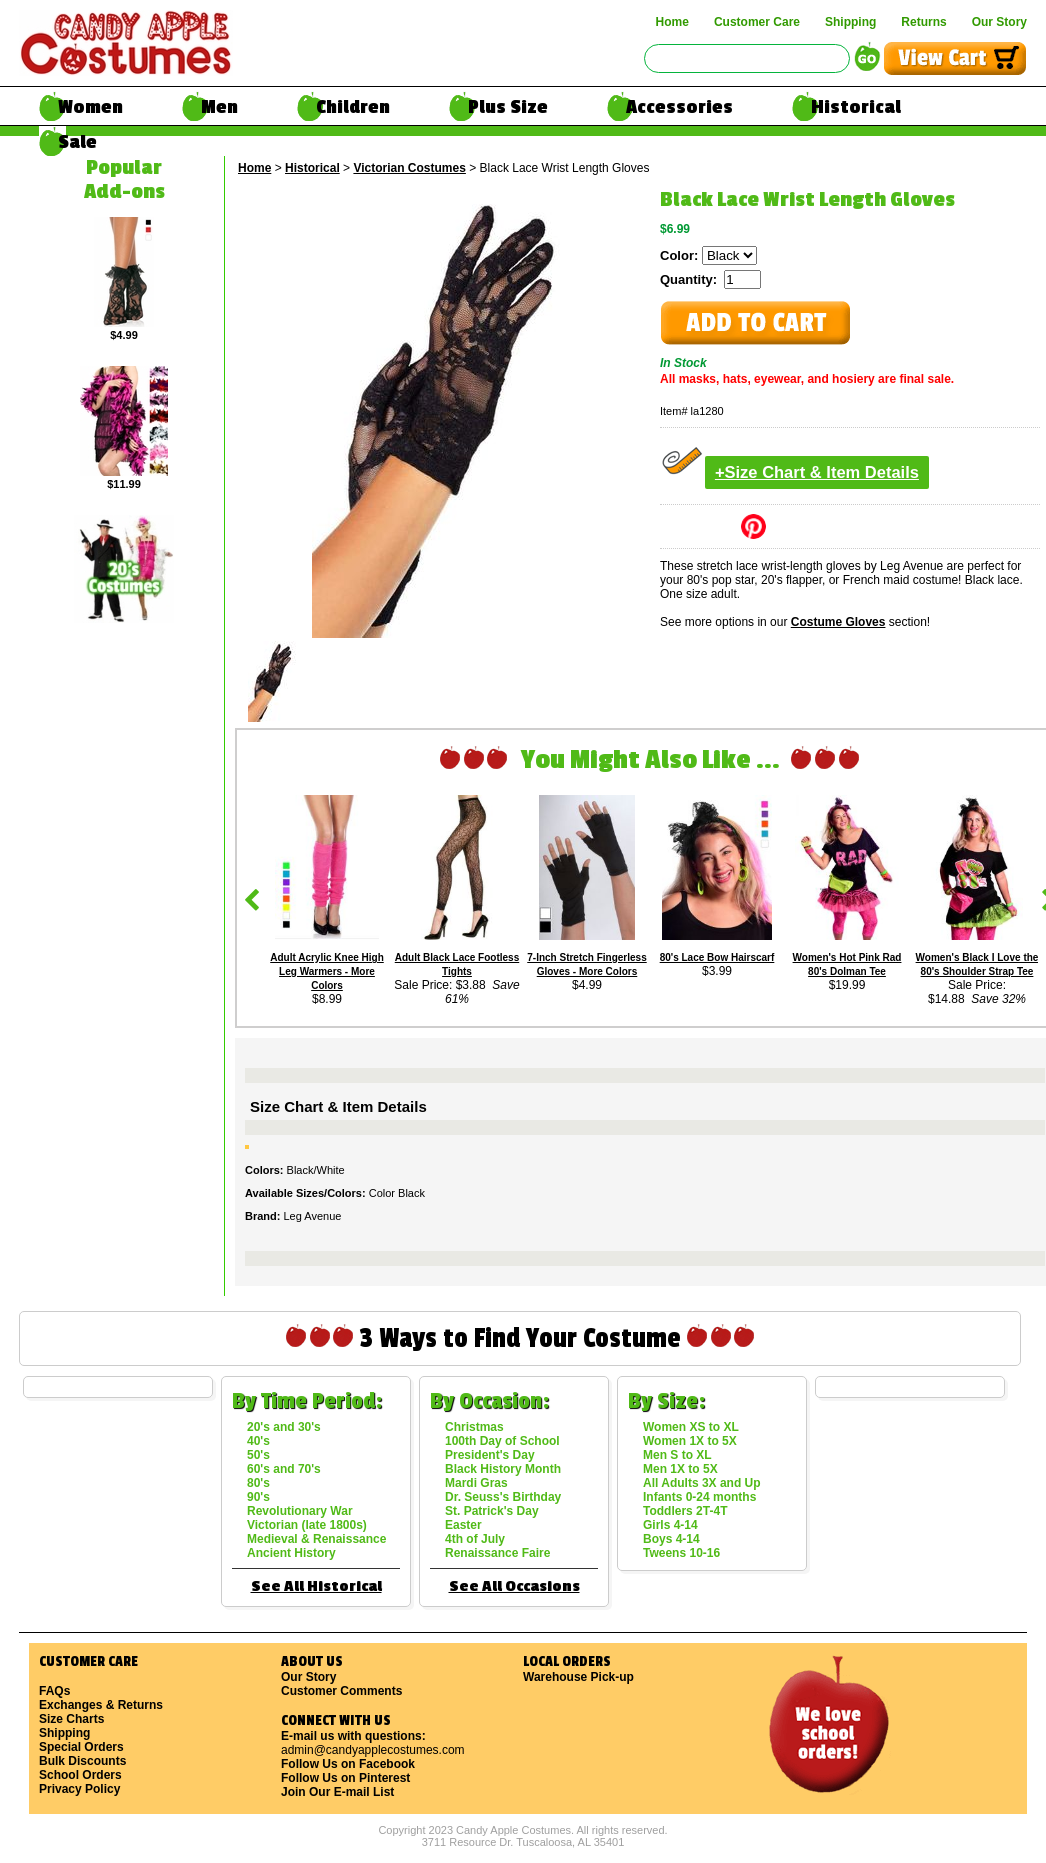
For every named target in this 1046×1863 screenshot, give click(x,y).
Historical (856, 107)
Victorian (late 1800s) (307, 1525)
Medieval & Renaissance (316, 1539)
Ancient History (291, 1553)
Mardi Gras (476, 1483)
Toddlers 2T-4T (685, 1511)
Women (90, 107)
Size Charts (71, 1719)
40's (258, 1441)
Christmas (474, 1427)
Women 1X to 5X (690, 1441)
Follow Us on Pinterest (345, 1778)
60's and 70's (284, 1469)
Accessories (679, 107)
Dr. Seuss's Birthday (503, 1497)
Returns (923, 22)
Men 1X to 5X (680, 1469)
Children (353, 107)
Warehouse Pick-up (578, 1677)
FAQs (54, 1691)
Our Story (999, 22)
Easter (463, 1525)
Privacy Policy (79, 1789)
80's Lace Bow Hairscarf (717, 957)
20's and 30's (284, 1427)
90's (258, 1497)
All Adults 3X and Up (702, 1483)
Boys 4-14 (671, 1539)
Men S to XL (677, 1455)
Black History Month (503, 1469)
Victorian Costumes (409, 168)
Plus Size (508, 107)
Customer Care (757, 22)
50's (258, 1455)
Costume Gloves (838, 622)
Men (219, 107)
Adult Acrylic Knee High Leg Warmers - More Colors (327, 971)
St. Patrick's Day (492, 1511)
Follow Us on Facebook (348, 1764)
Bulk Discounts (82, 1761)
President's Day (490, 1455)
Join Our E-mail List (337, 1792)
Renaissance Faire (497, 1553)
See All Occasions (514, 1586)
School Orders (80, 1775)
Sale (77, 142)
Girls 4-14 (670, 1525)
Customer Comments (341, 1691)
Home (672, 22)
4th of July (475, 1539)
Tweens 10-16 (681, 1553)
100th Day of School (502, 1441)
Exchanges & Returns (101, 1705)
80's (258, 1483)
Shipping (850, 22)
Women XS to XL (691, 1427)
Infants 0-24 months (699, 1497)
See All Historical (316, 1586)
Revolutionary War (300, 1511)
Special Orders (81, 1747)
